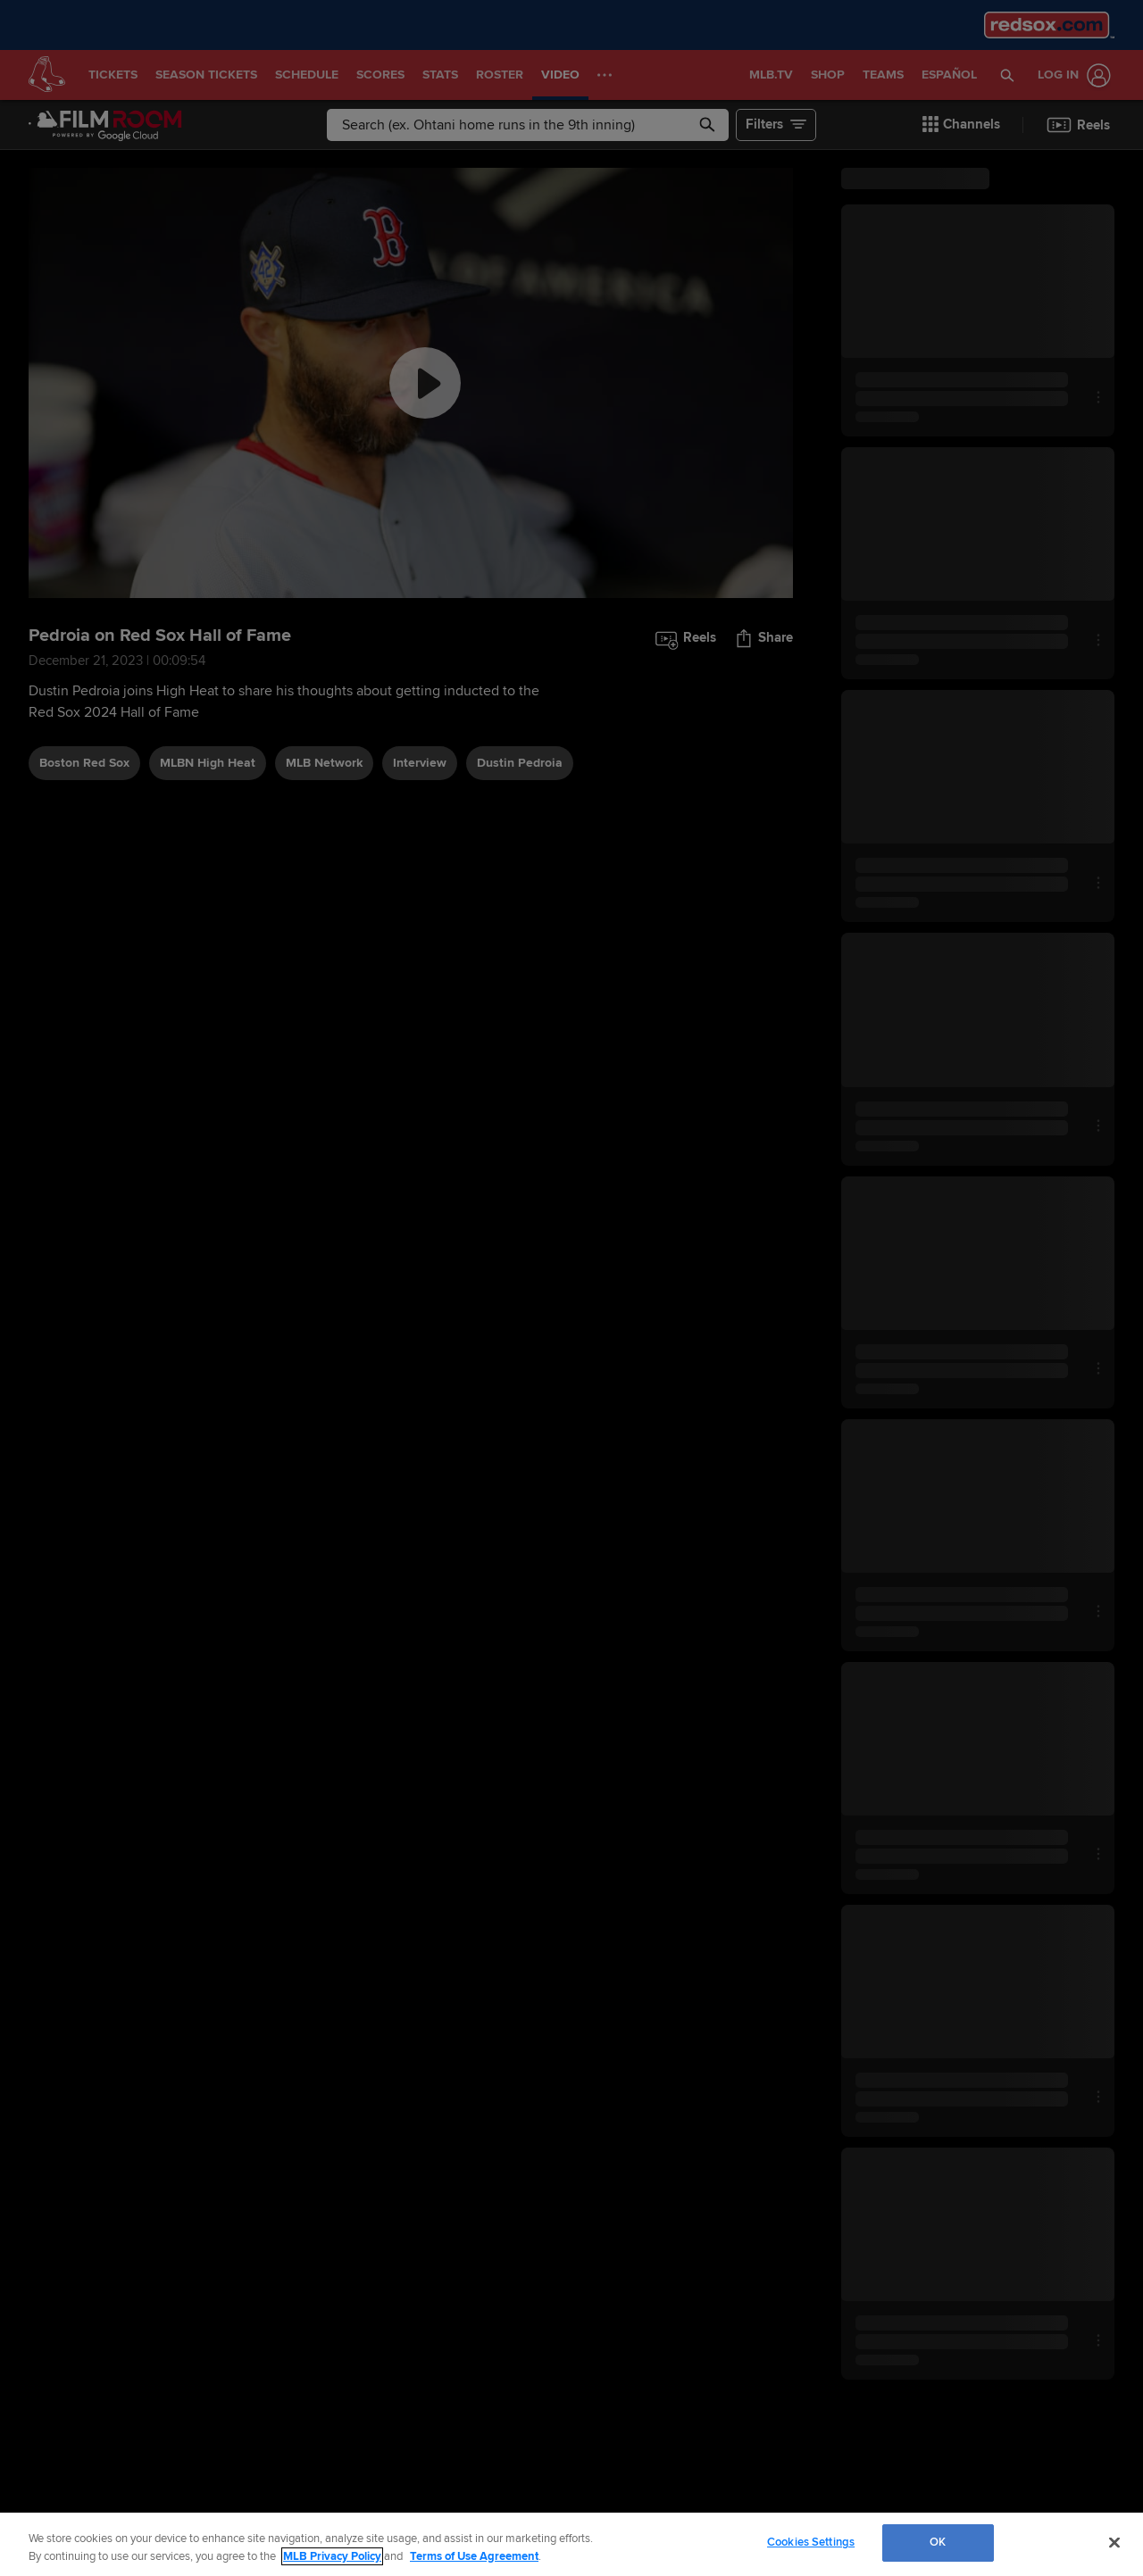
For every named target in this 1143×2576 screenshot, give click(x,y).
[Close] (1114, 2542)
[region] (571, 2544)
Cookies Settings (811, 2542)
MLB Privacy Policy (332, 2556)
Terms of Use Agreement (474, 2556)
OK (938, 2542)
